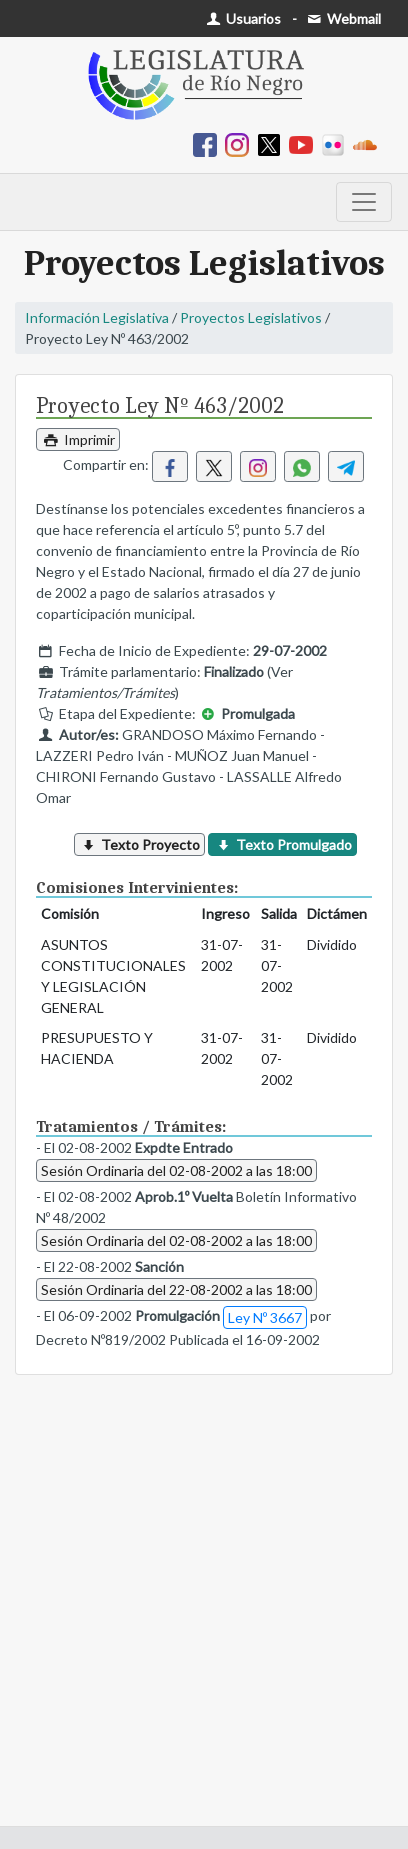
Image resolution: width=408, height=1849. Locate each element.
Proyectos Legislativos (251, 317)
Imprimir (78, 439)
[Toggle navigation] (364, 202)
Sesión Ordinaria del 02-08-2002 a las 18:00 (176, 1170)
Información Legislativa (97, 317)
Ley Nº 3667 (265, 1317)
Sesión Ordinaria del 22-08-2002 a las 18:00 (176, 1289)
